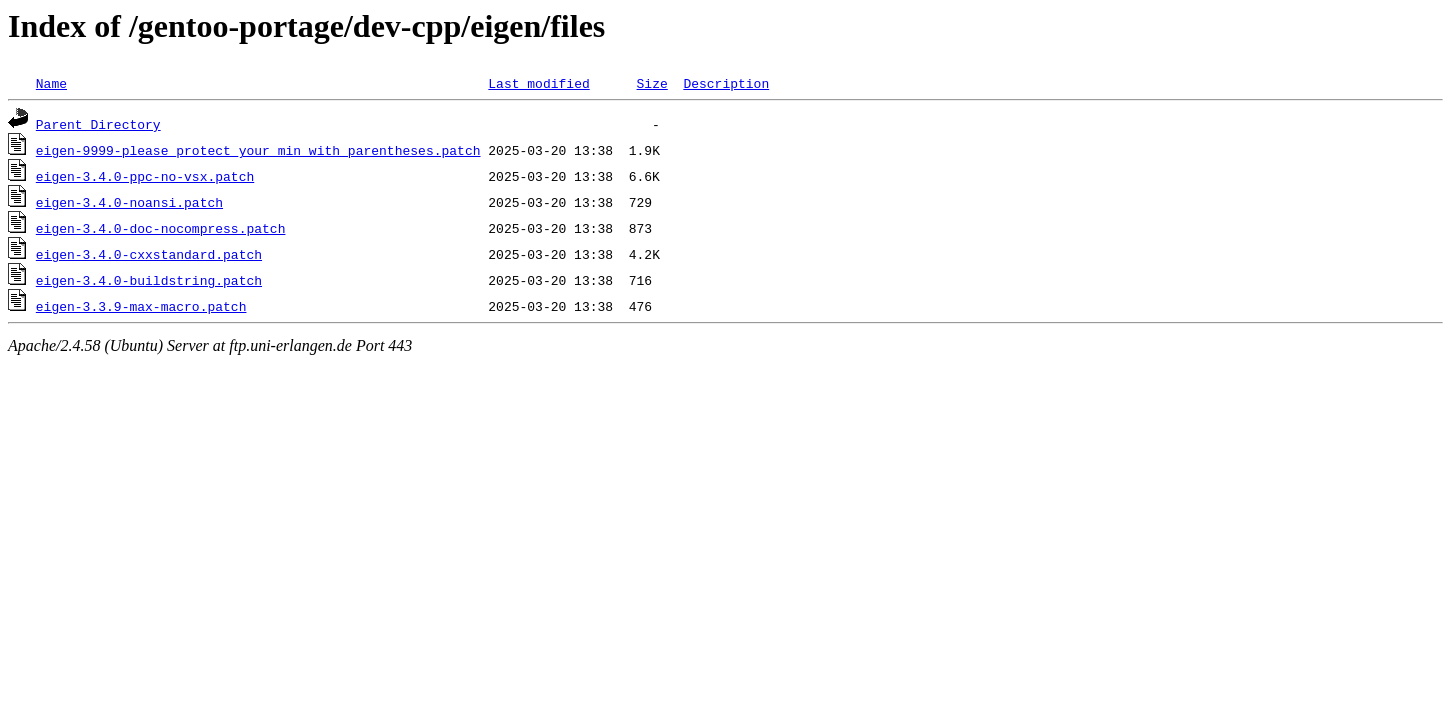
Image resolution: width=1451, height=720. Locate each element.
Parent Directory (98, 124)
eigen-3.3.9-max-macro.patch (141, 306)
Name (51, 83)
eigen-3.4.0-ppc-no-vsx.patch (145, 176)
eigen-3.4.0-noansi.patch (129, 202)
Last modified (538, 83)
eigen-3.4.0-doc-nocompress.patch (161, 228)
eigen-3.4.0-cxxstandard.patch (149, 254)
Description (726, 83)
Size (651, 83)
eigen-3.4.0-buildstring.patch (149, 280)
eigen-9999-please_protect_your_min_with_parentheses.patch (258, 150)
